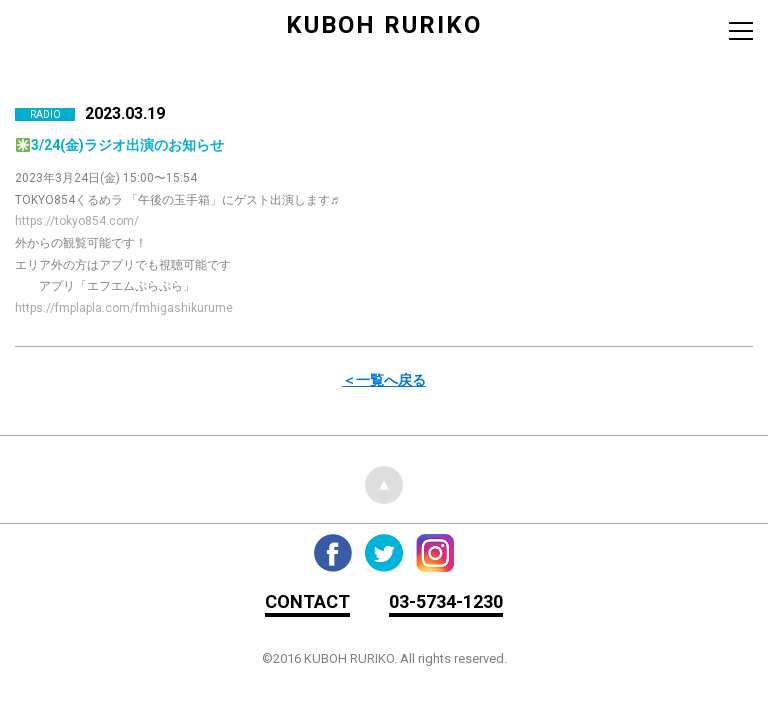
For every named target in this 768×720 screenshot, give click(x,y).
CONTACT (307, 601)
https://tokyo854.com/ (77, 221)
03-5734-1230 (446, 601)
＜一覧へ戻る (384, 380)
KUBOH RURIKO (384, 25)
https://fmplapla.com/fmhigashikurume (124, 308)
